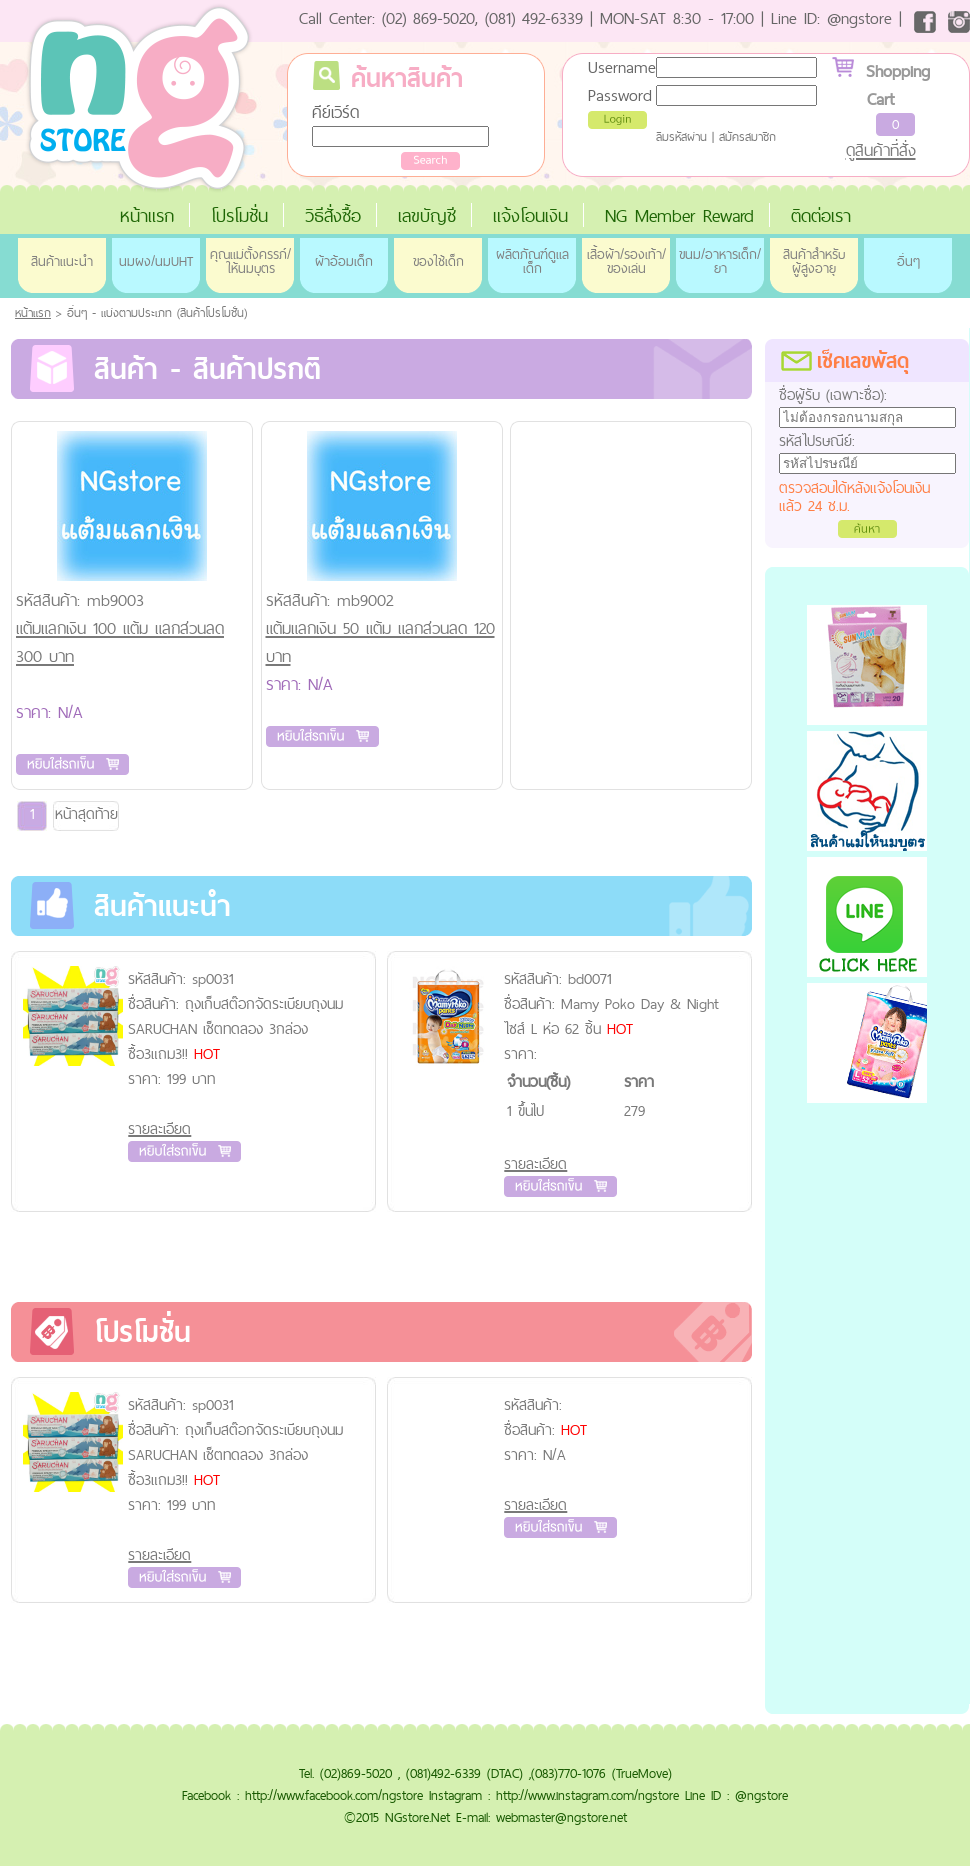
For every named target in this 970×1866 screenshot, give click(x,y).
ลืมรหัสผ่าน (681, 137)
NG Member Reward (679, 215)
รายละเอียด (159, 1128)
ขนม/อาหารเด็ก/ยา (720, 261)
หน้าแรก (147, 215)
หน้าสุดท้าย (86, 813)
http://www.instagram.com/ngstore (587, 1795)
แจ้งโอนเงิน (530, 215)
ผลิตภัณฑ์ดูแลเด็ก (532, 261)
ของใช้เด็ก (438, 261)
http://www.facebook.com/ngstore (334, 1795)
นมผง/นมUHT (156, 261)
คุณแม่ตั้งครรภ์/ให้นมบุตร (250, 261)
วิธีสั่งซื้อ (333, 215)
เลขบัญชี (427, 215)
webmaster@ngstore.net (561, 1817)
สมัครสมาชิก (747, 137)
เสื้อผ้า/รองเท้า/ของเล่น (626, 261)
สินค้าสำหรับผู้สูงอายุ (814, 261)
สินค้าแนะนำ (62, 261)
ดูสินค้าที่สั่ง (881, 150)
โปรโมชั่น (239, 215)
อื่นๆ (908, 261)
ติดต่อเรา (821, 215)
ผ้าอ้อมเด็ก (344, 261)
